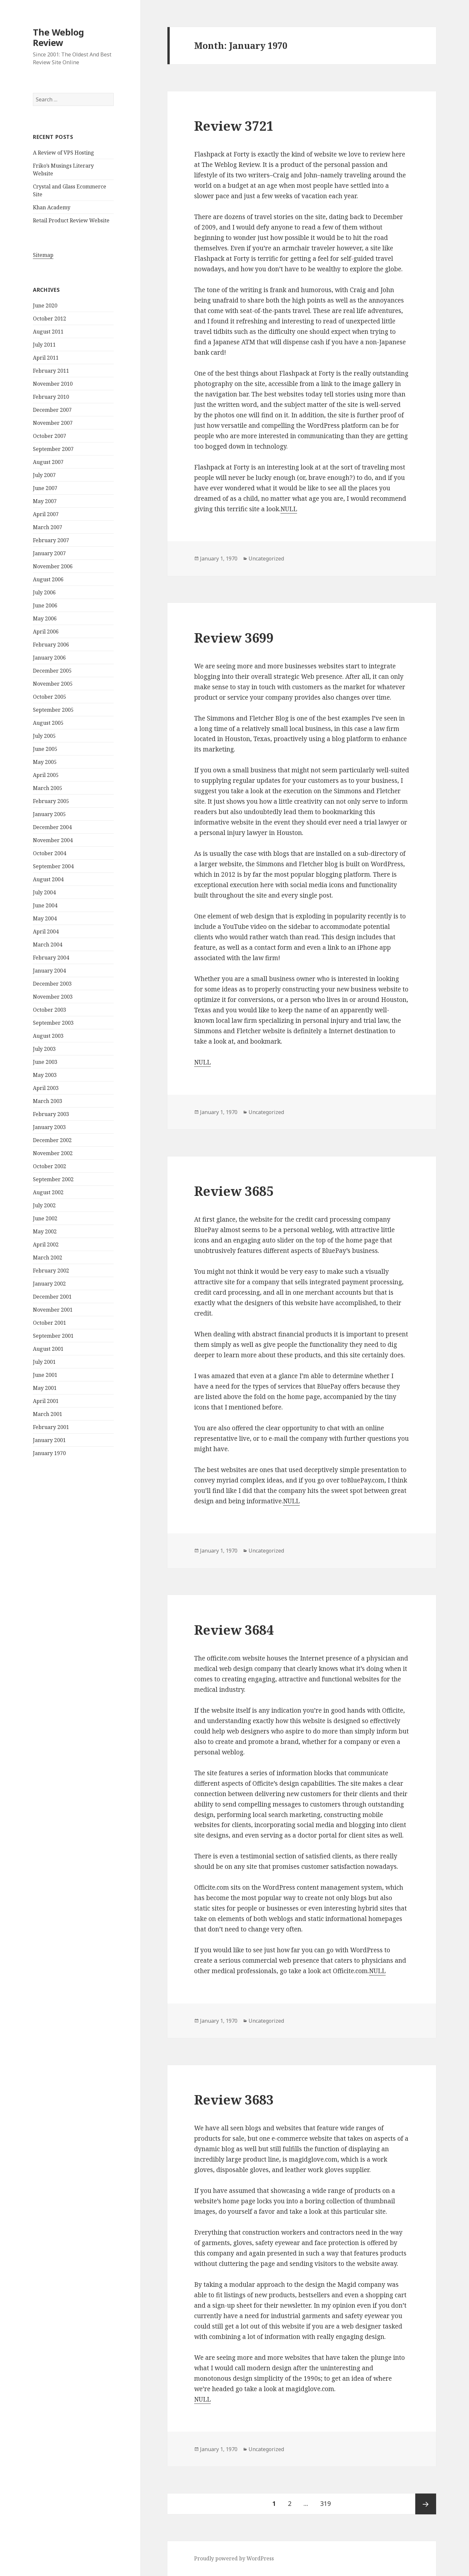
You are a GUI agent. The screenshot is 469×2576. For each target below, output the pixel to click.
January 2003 (49, 1127)
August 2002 (48, 1192)
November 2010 (53, 383)
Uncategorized (266, 558)
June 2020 (45, 305)
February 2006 (51, 644)
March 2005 (47, 788)
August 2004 (48, 879)
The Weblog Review (58, 37)
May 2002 (45, 1231)
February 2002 (51, 1270)
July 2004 (44, 892)
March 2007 (47, 527)
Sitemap (43, 255)
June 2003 (45, 1061)
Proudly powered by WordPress (234, 2558)
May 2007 (45, 501)
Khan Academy (51, 207)
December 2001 (52, 1296)
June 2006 (45, 605)
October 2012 (49, 318)
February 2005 (51, 801)
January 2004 (49, 970)
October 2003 (49, 1009)
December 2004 (52, 827)
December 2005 (52, 670)
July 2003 (44, 1048)
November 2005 (53, 683)
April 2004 (46, 931)
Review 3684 (234, 1629)
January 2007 (49, 553)
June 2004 (45, 905)
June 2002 (45, 1218)
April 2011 (46, 357)
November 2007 (53, 422)
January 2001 (49, 1440)
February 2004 (51, 957)
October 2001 (49, 1322)
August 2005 (48, 722)
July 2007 (44, 475)
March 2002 (47, 1257)
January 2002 (49, 1283)
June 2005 (45, 748)
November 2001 (53, 1309)
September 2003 (53, 1022)
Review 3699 (234, 637)
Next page (425, 2504)
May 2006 (45, 618)
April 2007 (46, 514)
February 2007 (51, 540)
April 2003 (46, 1088)
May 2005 (45, 762)
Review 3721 (234, 125)
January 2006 (49, 657)
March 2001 (47, 1414)
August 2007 (48, 462)
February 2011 (51, 370)
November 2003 (53, 996)
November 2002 (53, 1153)
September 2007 (53, 449)
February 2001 (51, 1427)
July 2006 (44, 592)
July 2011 (44, 344)
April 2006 (46, 631)
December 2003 (52, 983)
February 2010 (51, 396)
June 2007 (45, 488)
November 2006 (53, 566)
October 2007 (49, 435)
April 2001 (46, 1401)
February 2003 (51, 1114)
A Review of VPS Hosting (63, 152)
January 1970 (49, 1453)
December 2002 (52, 1140)
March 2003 (47, 1101)
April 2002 (46, 1244)
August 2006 (48, 579)
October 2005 (49, 696)
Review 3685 (234, 1190)
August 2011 (48, 331)
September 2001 (53, 1335)
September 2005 (53, 709)
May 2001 (45, 1388)
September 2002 (53, 1179)
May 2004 (45, 918)
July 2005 (44, 735)
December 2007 (52, 409)
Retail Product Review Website (71, 220)
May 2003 (45, 1075)
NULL (288, 509)
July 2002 (44, 1205)
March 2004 (47, 944)
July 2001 (44, 1361)
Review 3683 (234, 2099)
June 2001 (45, 1374)
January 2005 (49, 814)
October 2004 (49, 853)
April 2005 (46, 775)
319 (327, 2501)
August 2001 (48, 1348)
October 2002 (49, 1166)
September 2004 (53, 866)
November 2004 (53, 840)
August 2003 (48, 1035)
